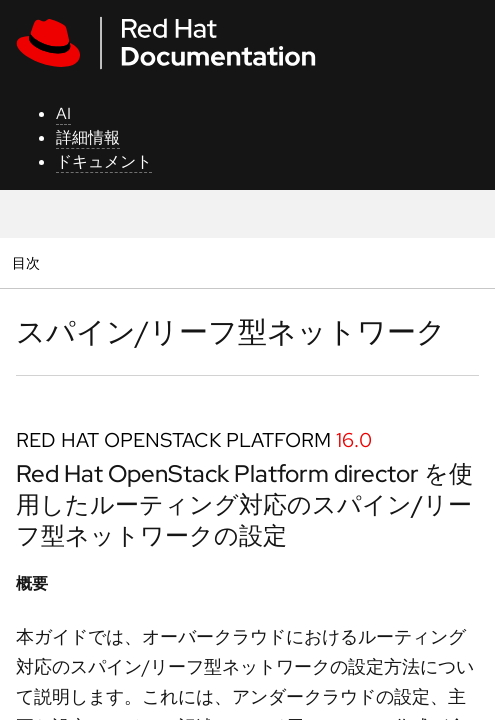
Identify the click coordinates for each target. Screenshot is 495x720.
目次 (28, 262)
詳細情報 (88, 137)
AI (63, 113)
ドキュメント (104, 161)
